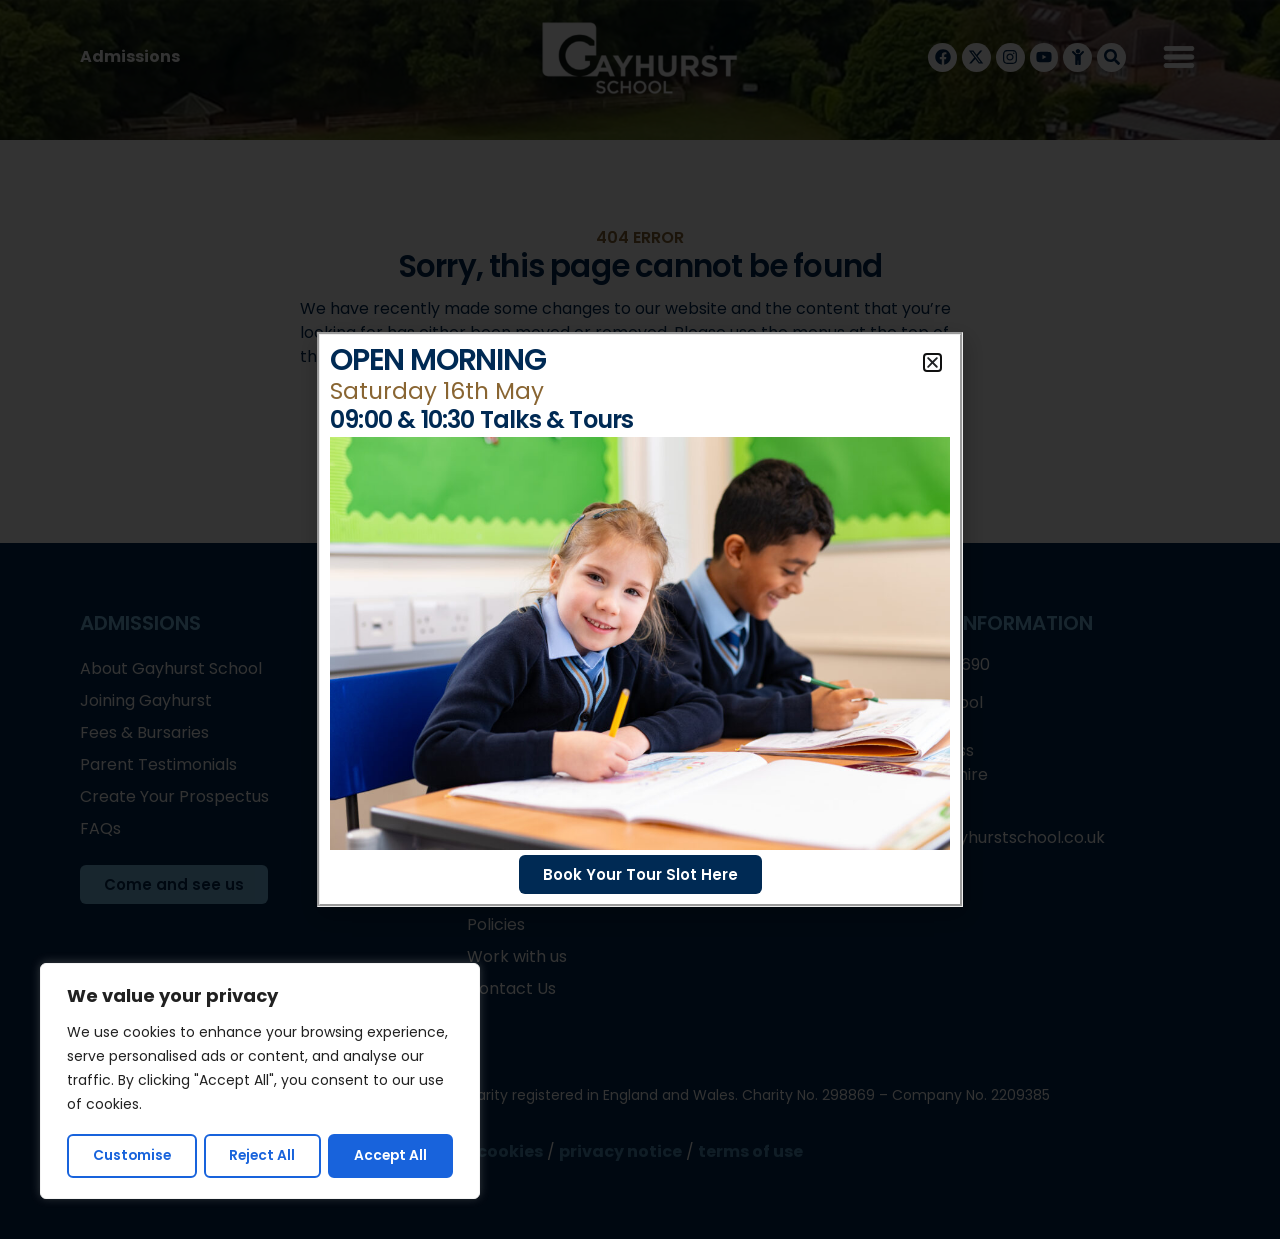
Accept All (391, 1156)
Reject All (263, 1156)
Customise (132, 1156)
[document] (640, 619)
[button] (932, 362)
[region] (260, 1082)
